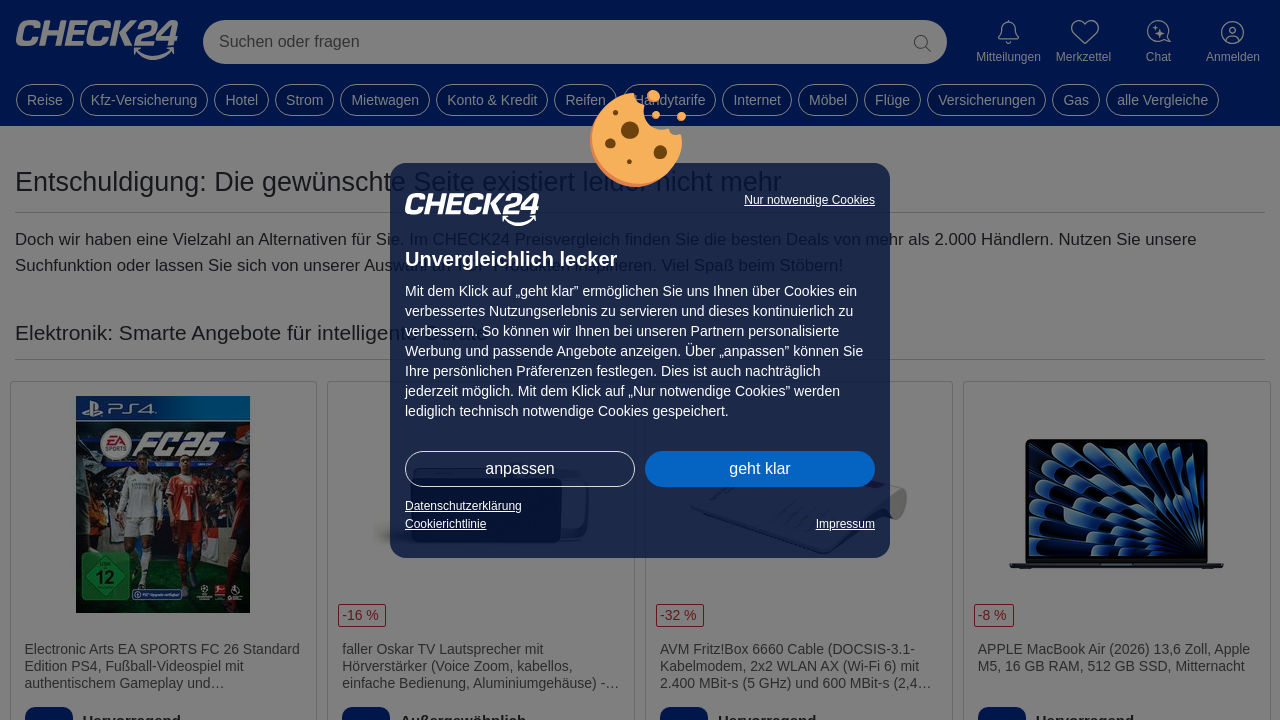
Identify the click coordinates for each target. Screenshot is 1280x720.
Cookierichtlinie (445, 524)
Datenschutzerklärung (463, 506)
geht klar (759, 468)
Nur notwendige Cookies (809, 200)
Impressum (845, 524)
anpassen (519, 468)
